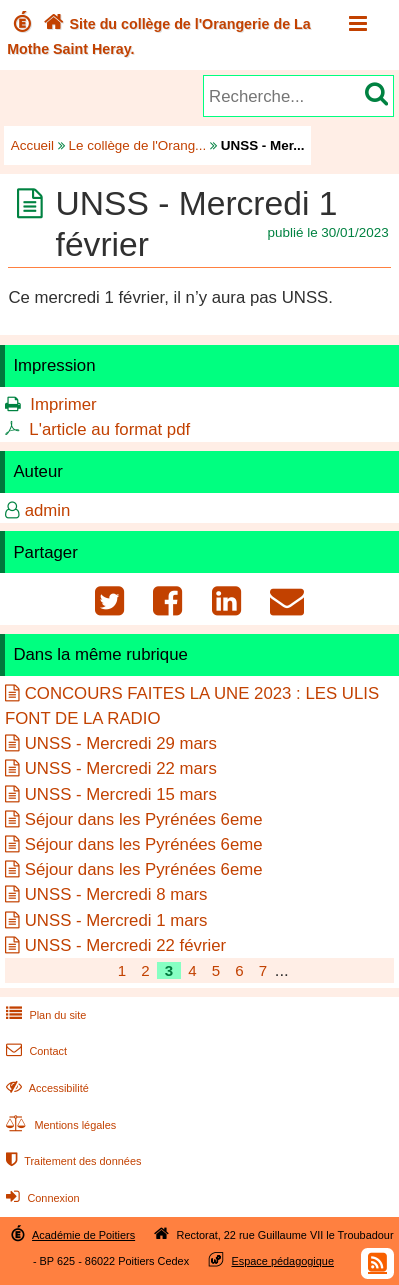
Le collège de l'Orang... (138, 145)
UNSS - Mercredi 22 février (125, 945)
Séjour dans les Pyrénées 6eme (144, 819)
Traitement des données (71, 1161)
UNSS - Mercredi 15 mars (121, 794)
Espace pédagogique (283, 1261)
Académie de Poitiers (83, 1235)
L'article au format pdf (109, 429)
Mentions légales (59, 1125)
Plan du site (44, 1015)
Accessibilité (45, 1088)
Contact (34, 1051)
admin (48, 510)
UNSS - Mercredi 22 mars (121, 768)
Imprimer (63, 404)
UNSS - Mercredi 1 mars (116, 920)
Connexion (40, 1198)
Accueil (32, 145)
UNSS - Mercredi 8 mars (116, 894)
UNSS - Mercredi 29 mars (121, 743)
